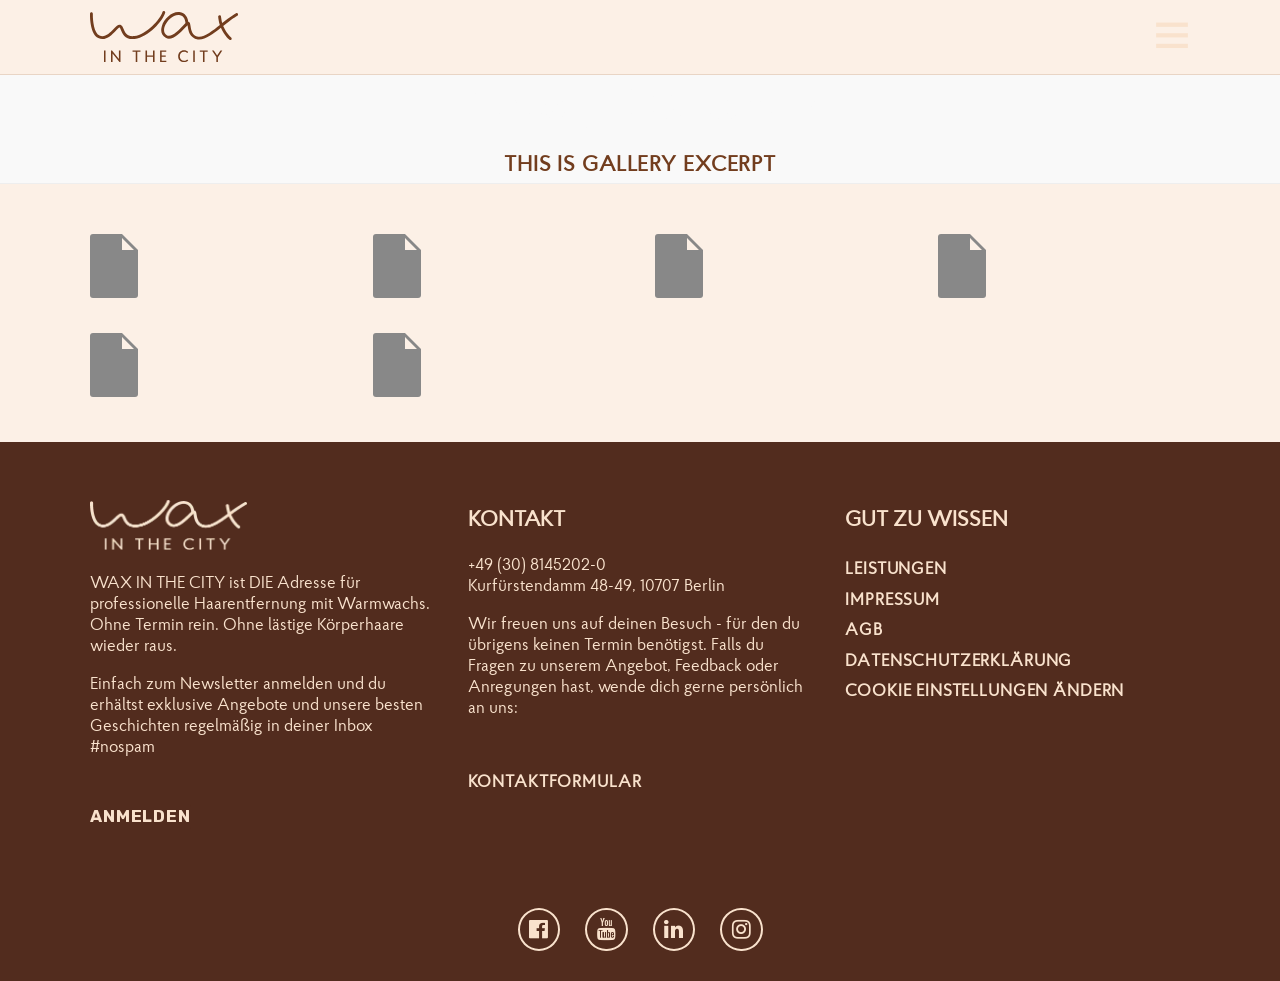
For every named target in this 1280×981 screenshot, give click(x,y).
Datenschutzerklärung (958, 659)
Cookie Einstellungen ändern (984, 689)
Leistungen (896, 567)
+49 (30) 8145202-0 (537, 563)
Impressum (892, 598)
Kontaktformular (555, 780)
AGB (864, 628)
